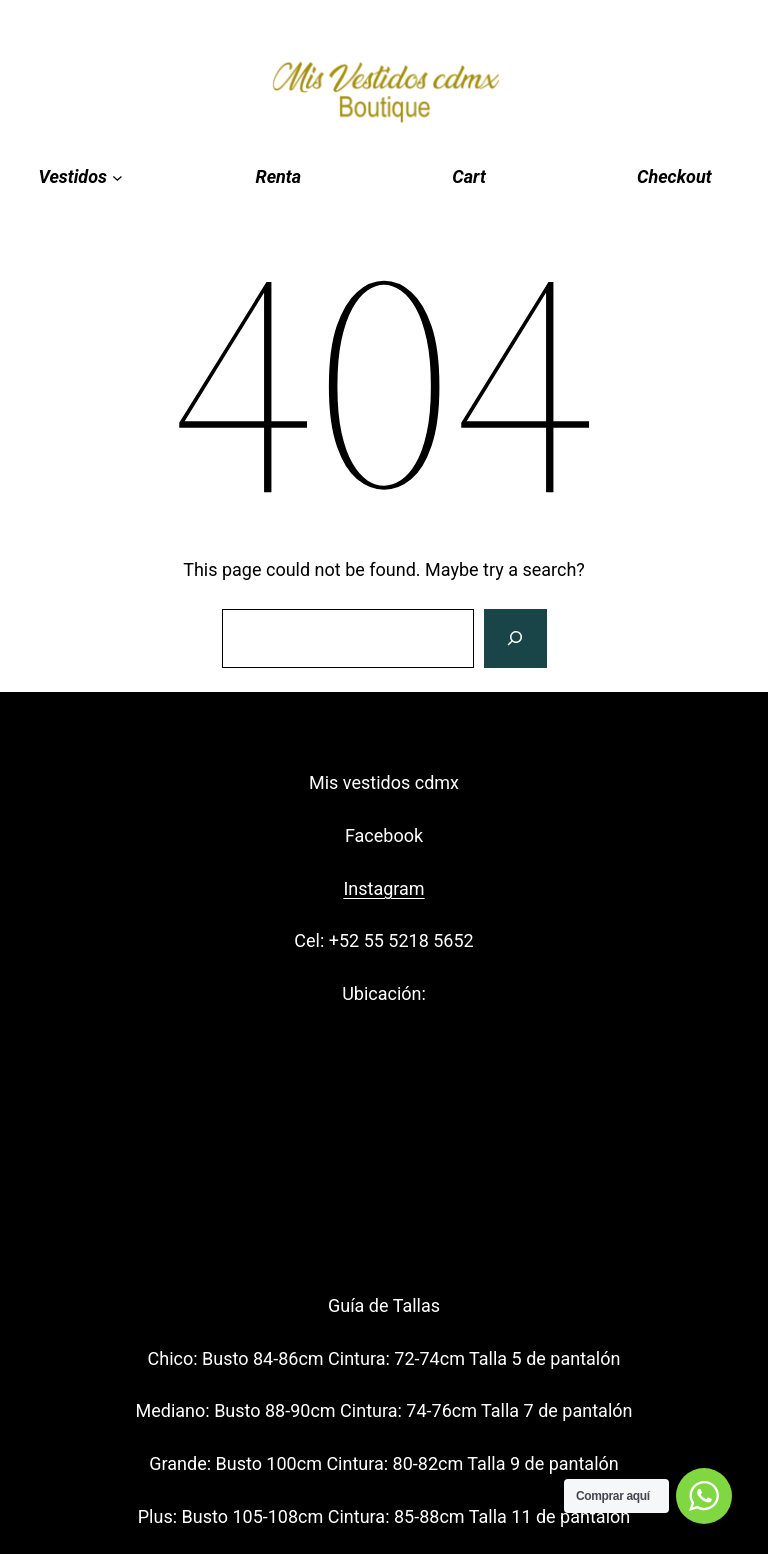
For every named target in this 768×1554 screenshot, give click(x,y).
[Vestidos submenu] (80, 177)
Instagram (383, 888)
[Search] (515, 639)
